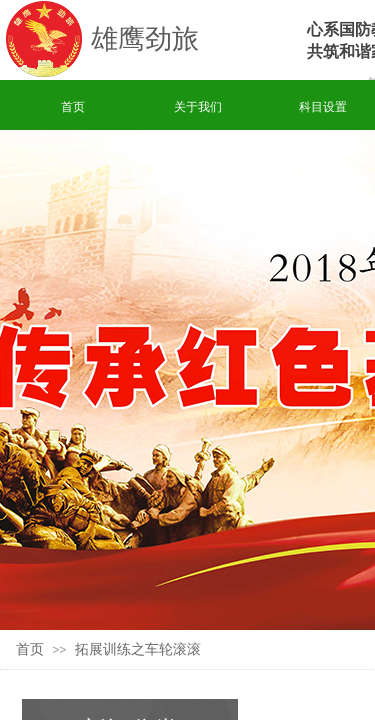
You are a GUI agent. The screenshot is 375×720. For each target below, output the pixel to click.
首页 (73, 107)
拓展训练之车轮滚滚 (138, 649)
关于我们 (198, 107)
